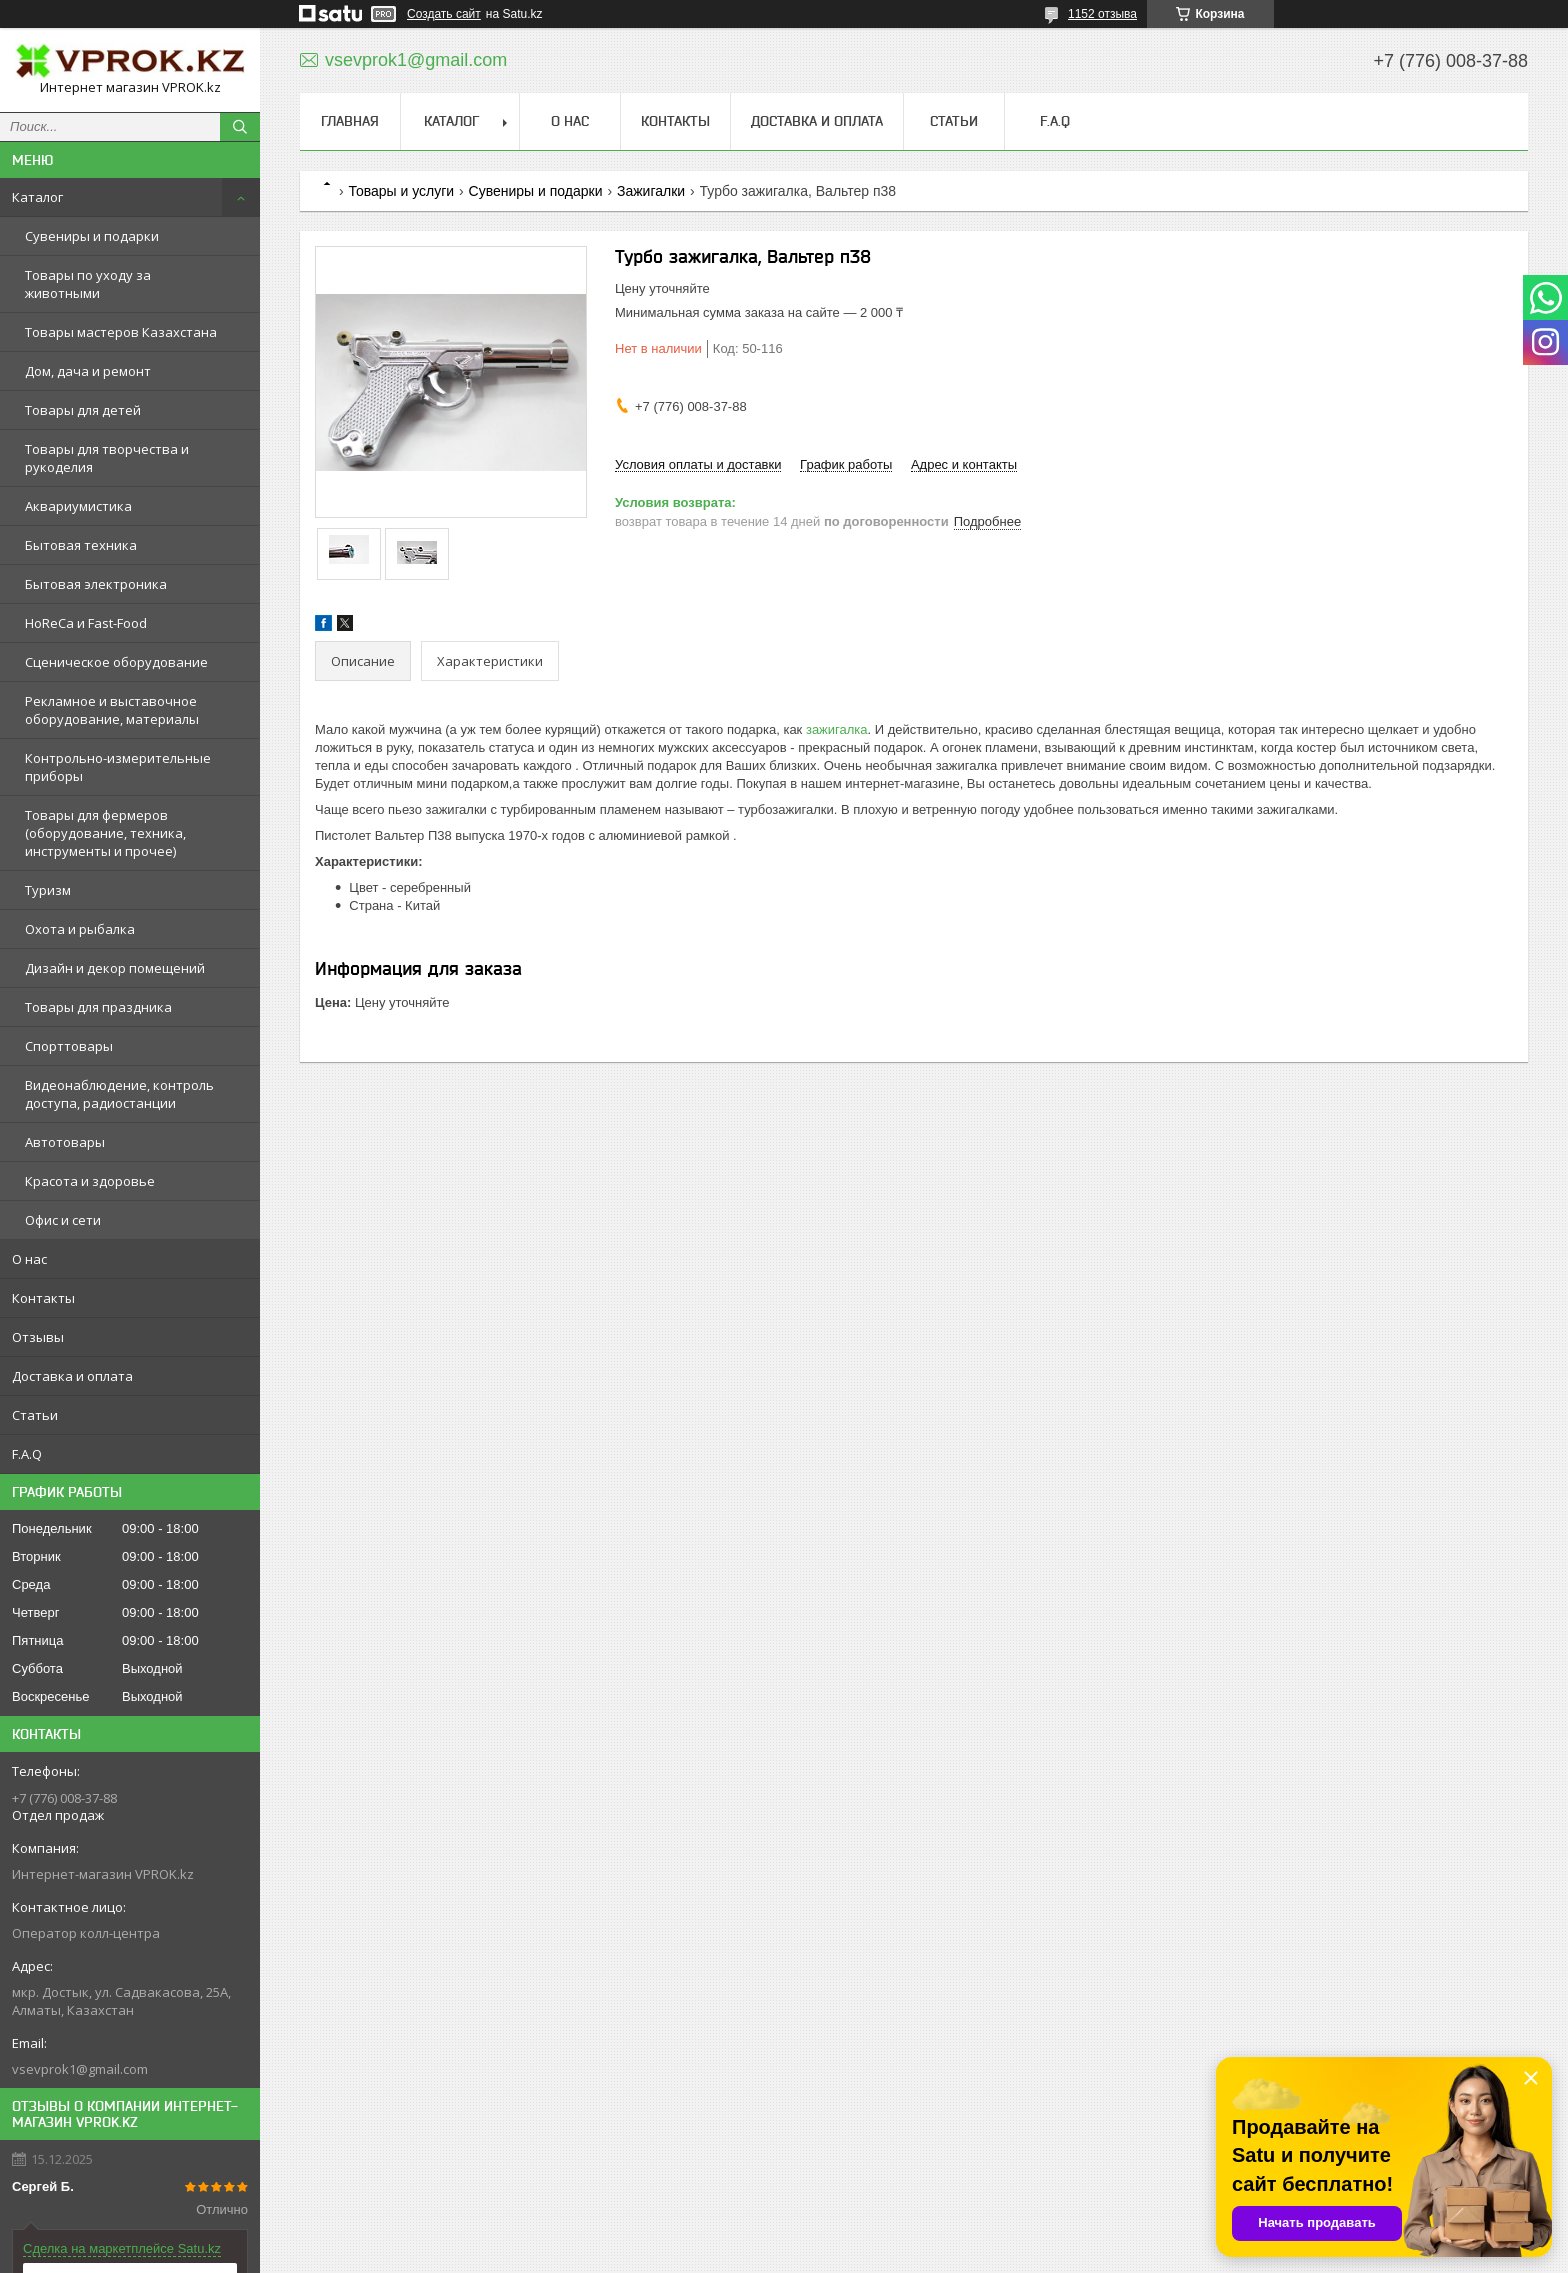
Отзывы (38, 1337)
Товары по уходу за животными (88, 284)
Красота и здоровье (90, 1181)
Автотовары (65, 1142)
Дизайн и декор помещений (115, 968)
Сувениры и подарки (92, 236)
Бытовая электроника (96, 584)
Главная (350, 121)
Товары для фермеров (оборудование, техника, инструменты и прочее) (105, 833)
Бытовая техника (81, 545)
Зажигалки (651, 191)
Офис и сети (63, 1220)
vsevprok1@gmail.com (80, 2069)
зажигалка (837, 729)
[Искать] (240, 127)
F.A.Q (27, 1454)
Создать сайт (444, 14)
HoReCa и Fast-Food (86, 623)
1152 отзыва (1102, 14)
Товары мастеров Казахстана (121, 332)
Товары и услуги (401, 191)
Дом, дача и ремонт (88, 371)
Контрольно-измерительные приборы (118, 767)
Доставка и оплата (72, 1376)
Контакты (43, 1298)
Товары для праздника (98, 1007)
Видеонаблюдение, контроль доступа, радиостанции (119, 1094)
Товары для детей (83, 410)
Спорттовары (69, 1046)
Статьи (35, 1415)
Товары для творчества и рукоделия (107, 458)
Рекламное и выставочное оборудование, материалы (112, 710)
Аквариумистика (78, 506)
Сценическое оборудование (116, 662)
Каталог (37, 197)
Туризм (48, 890)
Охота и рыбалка (80, 929)
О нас (29, 1259)
